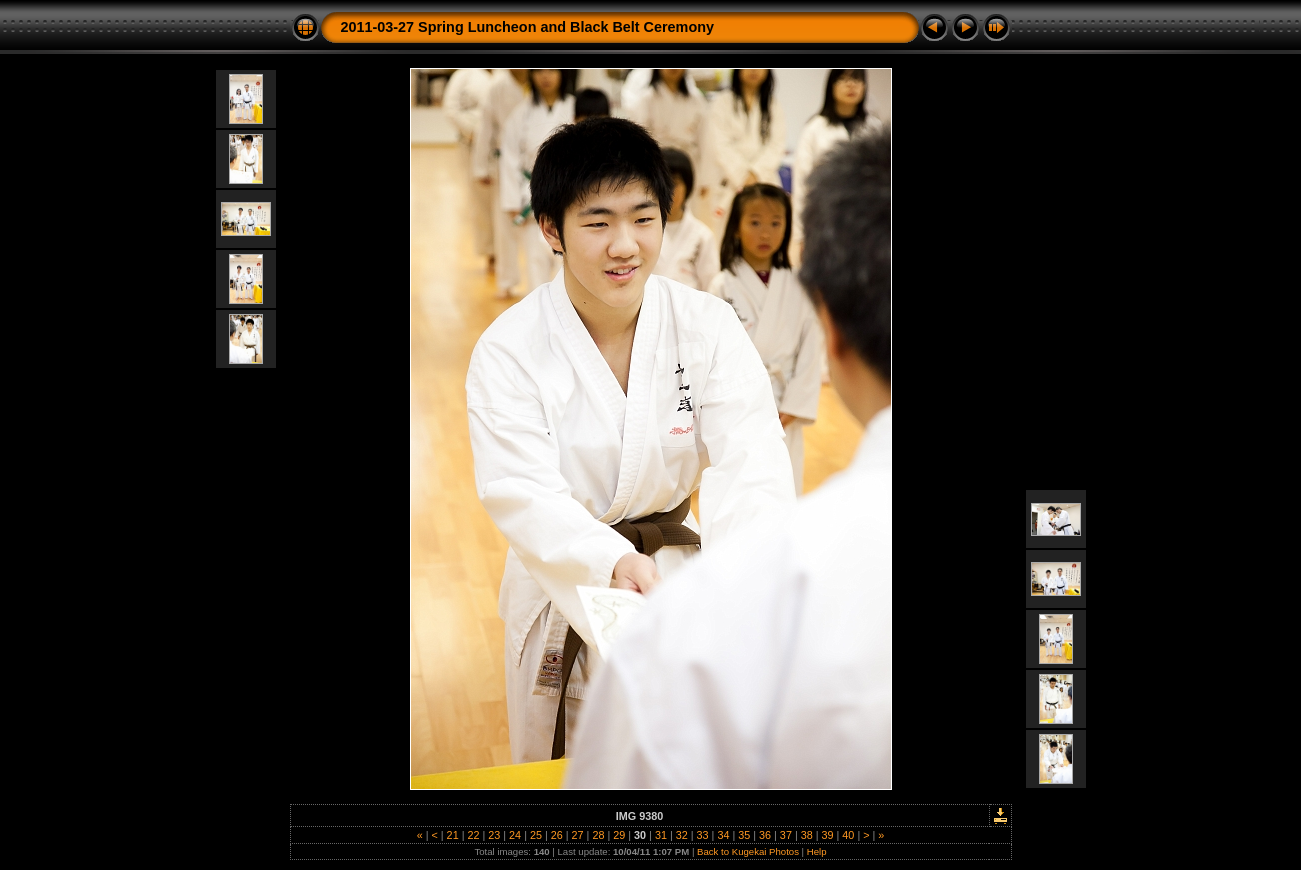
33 (703, 835)
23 (494, 835)
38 (807, 835)
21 (453, 835)
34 (723, 835)
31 (661, 835)
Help (817, 851)
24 (515, 835)
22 (473, 835)
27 (578, 835)
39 (828, 835)
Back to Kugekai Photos (748, 851)
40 (848, 835)
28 (598, 835)
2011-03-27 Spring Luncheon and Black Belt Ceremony (527, 27)
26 (557, 835)
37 (786, 835)
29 (619, 835)
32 (682, 835)
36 (765, 835)
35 (744, 835)
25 (536, 835)
